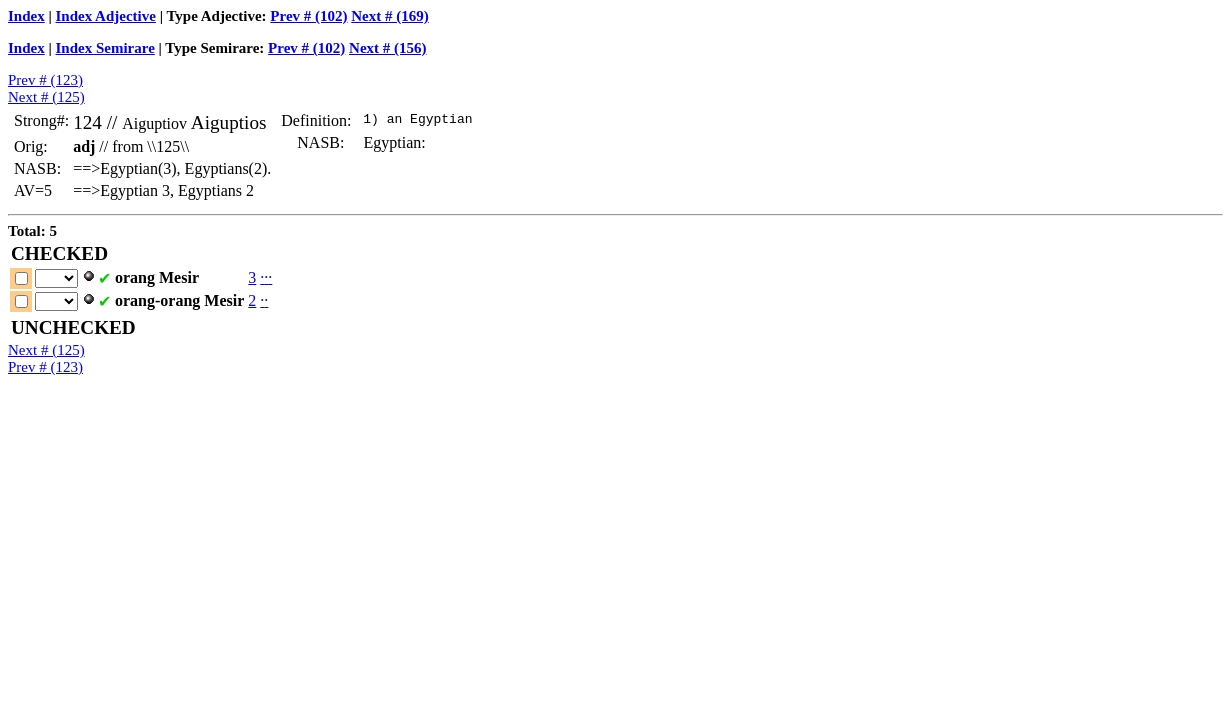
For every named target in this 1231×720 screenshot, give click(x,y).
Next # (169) (389, 16)
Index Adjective (106, 16)
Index (26, 16)
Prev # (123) (45, 80)
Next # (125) (46, 97)
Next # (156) (387, 48)
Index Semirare (105, 48)
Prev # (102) (308, 16)
